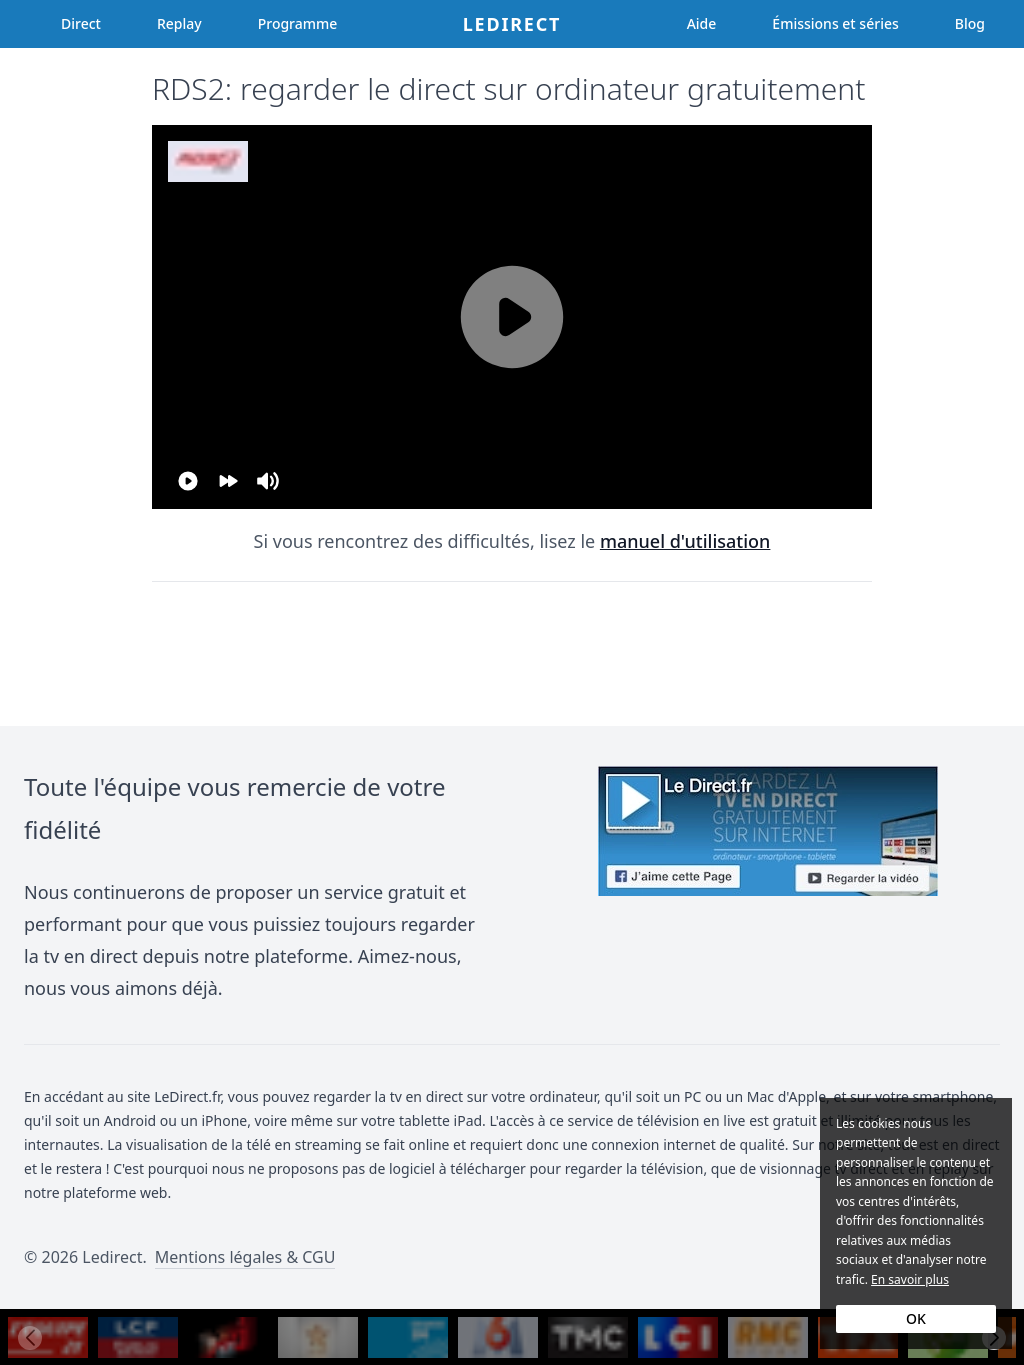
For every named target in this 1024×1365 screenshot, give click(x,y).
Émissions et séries (835, 23)
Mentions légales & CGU (245, 1257)
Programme (298, 23)
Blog (970, 23)
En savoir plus (910, 1279)
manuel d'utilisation (685, 541)
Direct (81, 23)
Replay (179, 23)
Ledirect (512, 24)
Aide (702, 23)
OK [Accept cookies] (916, 1318)
